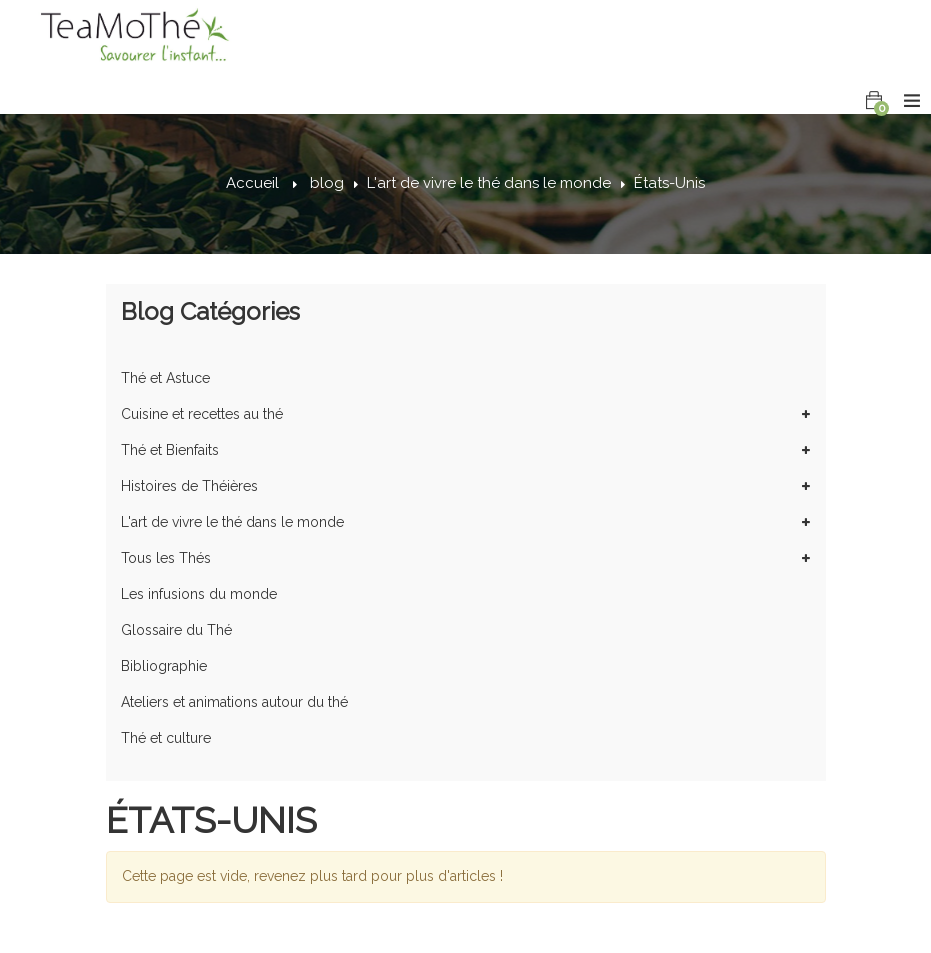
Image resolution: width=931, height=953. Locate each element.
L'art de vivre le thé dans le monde (489, 183)
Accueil (252, 183)
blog (327, 183)
